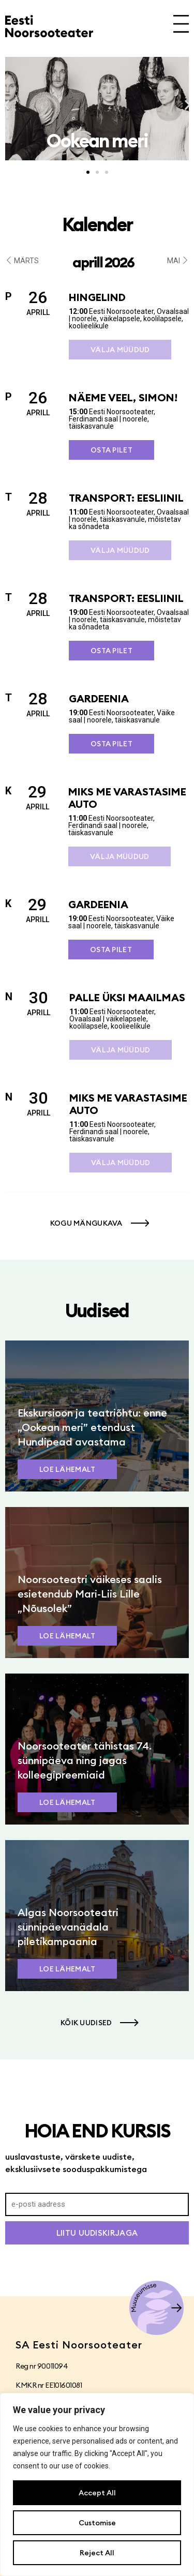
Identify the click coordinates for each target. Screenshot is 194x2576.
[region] (97, 2484)
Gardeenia (99, 698)
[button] (6, 105)
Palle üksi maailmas (127, 997)
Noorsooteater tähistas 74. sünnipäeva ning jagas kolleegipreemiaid (85, 1760)
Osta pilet (111, 450)
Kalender (97, 224)
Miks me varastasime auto (127, 797)
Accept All (97, 2492)
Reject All (97, 2552)
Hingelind (97, 297)
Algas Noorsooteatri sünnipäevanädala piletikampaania (68, 1927)
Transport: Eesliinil (126, 497)
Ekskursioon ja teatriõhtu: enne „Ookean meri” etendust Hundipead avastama (92, 1427)
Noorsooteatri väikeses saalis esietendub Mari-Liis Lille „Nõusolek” (90, 1594)
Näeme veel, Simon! (123, 397)
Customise (97, 2522)
